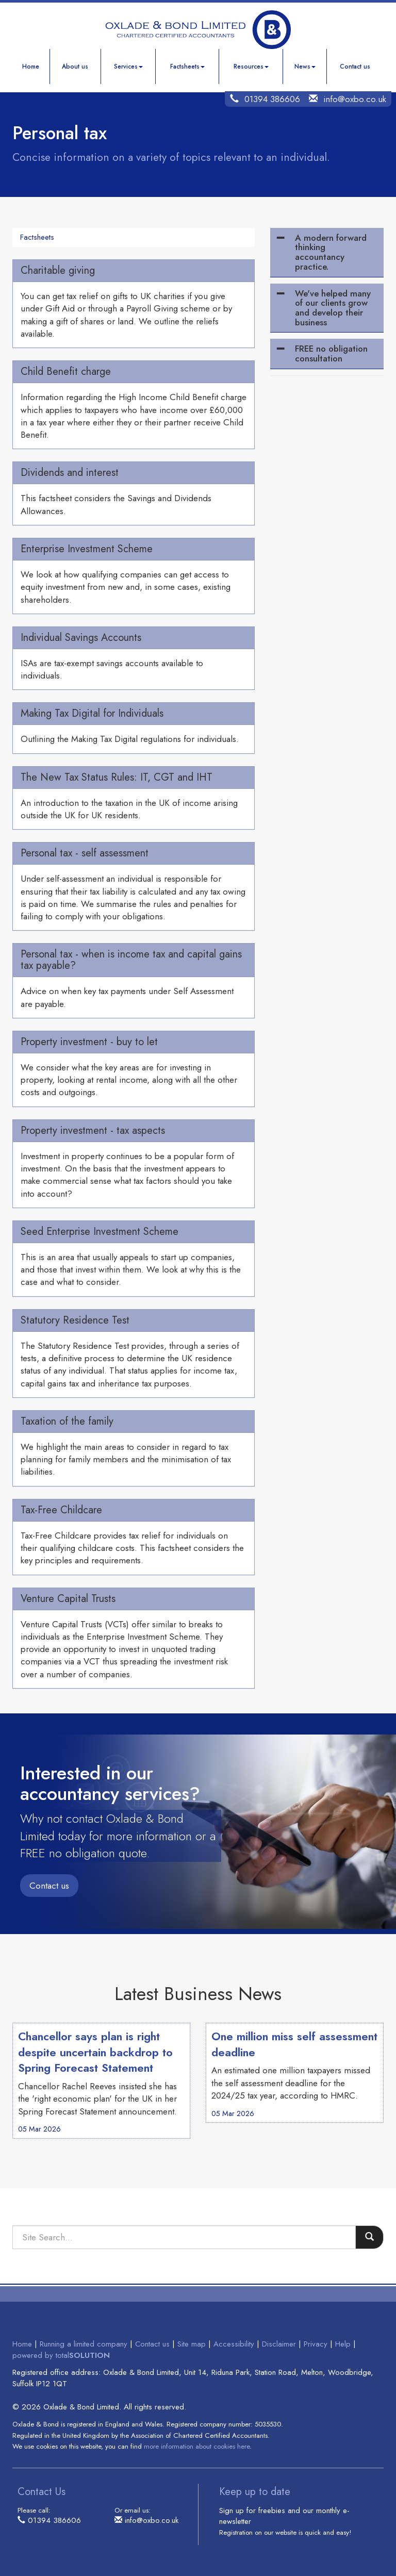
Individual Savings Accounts (81, 637)
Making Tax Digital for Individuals (92, 713)
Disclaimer (279, 2344)
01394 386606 (272, 99)
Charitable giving (58, 270)
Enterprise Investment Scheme (87, 548)
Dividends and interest (70, 472)
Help (343, 2344)
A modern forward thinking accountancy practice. (331, 252)
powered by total (61, 2355)
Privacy (315, 2344)
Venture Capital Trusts (68, 1598)
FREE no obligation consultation (331, 353)
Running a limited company (83, 2344)
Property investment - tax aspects (93, 1130)
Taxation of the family (67, 1421)
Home (30, 66)
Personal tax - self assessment (84, 853)
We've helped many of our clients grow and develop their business (333, 307)
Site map (191, 2344)
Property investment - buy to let (89, 1041)
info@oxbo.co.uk (354, 99)
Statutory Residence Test (75, 1320)
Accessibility (233, 2344)
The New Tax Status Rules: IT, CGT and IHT (116, 777)
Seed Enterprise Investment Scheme (99, 1231)
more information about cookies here (197, 2446)
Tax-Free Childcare (61, 1509)
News (305, 66)
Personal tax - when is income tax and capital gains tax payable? (131, 960)
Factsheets (187, 66)
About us (75, 66)
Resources (251, 66)
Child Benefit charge (66, 371)
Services (128, 66)
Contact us (355, 66)
